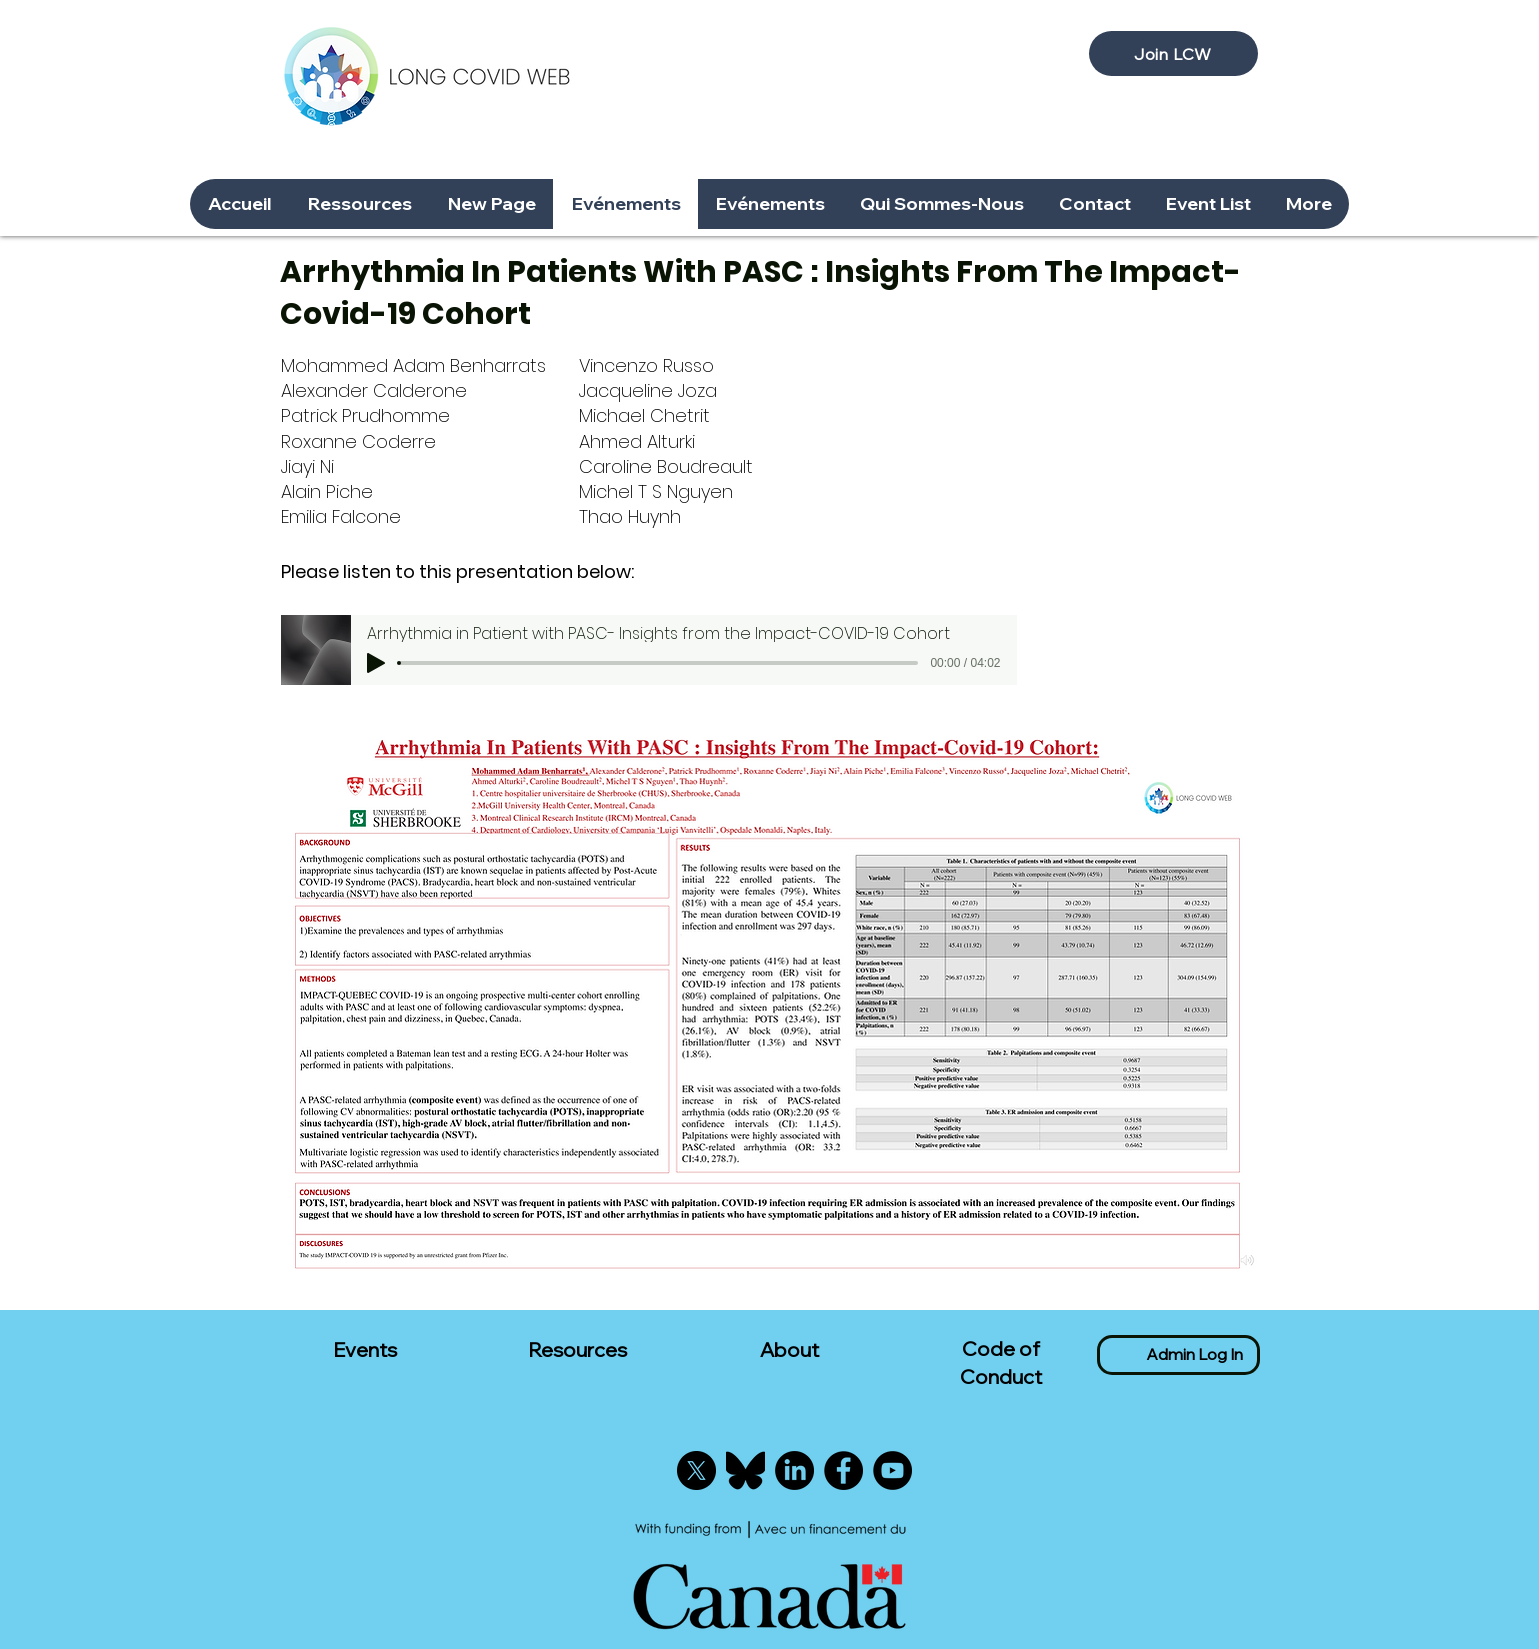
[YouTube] (892, 1470)
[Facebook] (843, 1470)
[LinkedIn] (794, 1470)
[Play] (376, 663)
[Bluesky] (745, 1470)
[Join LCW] (1173, 53)
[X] (696, 1470)
